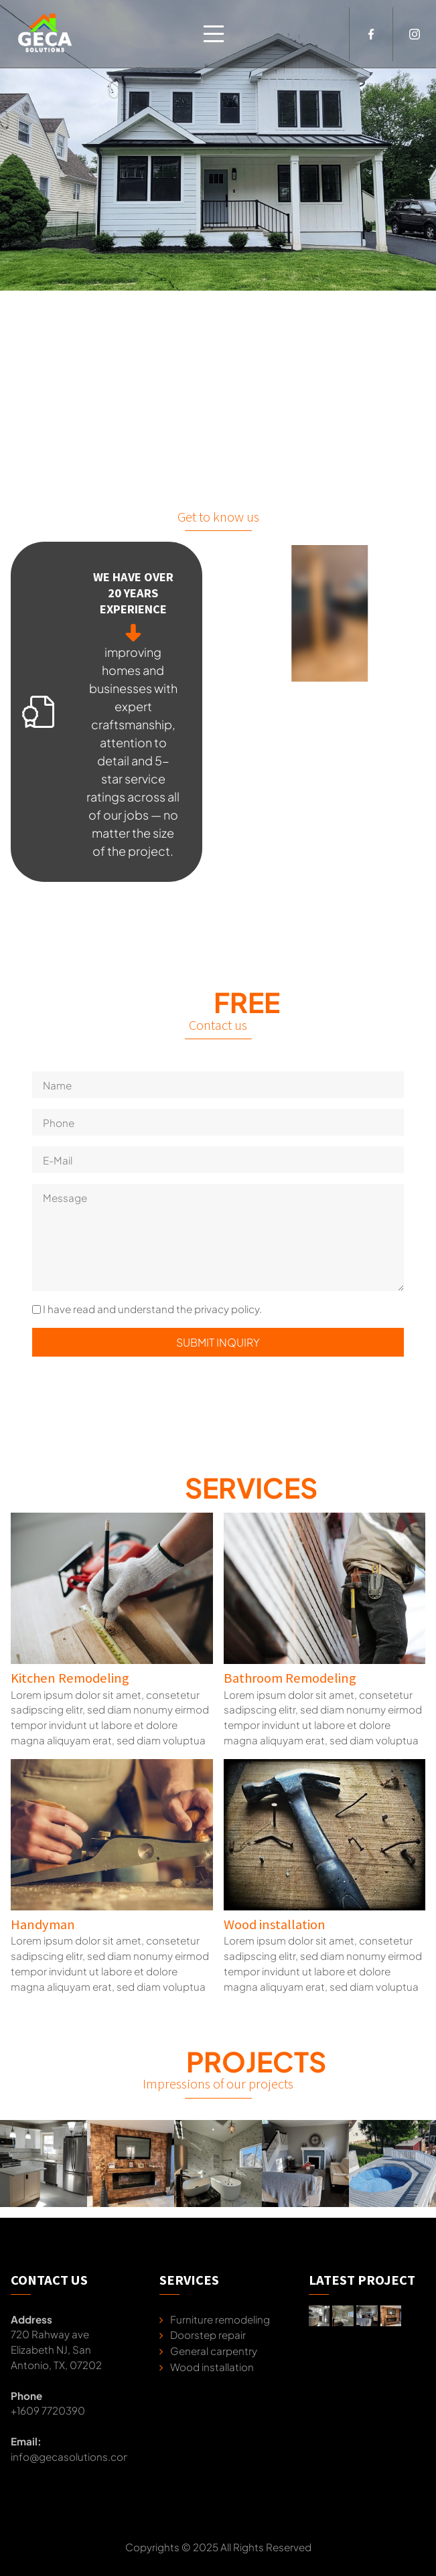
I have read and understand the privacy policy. (152, 1308)
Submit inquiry (218, 1342)
